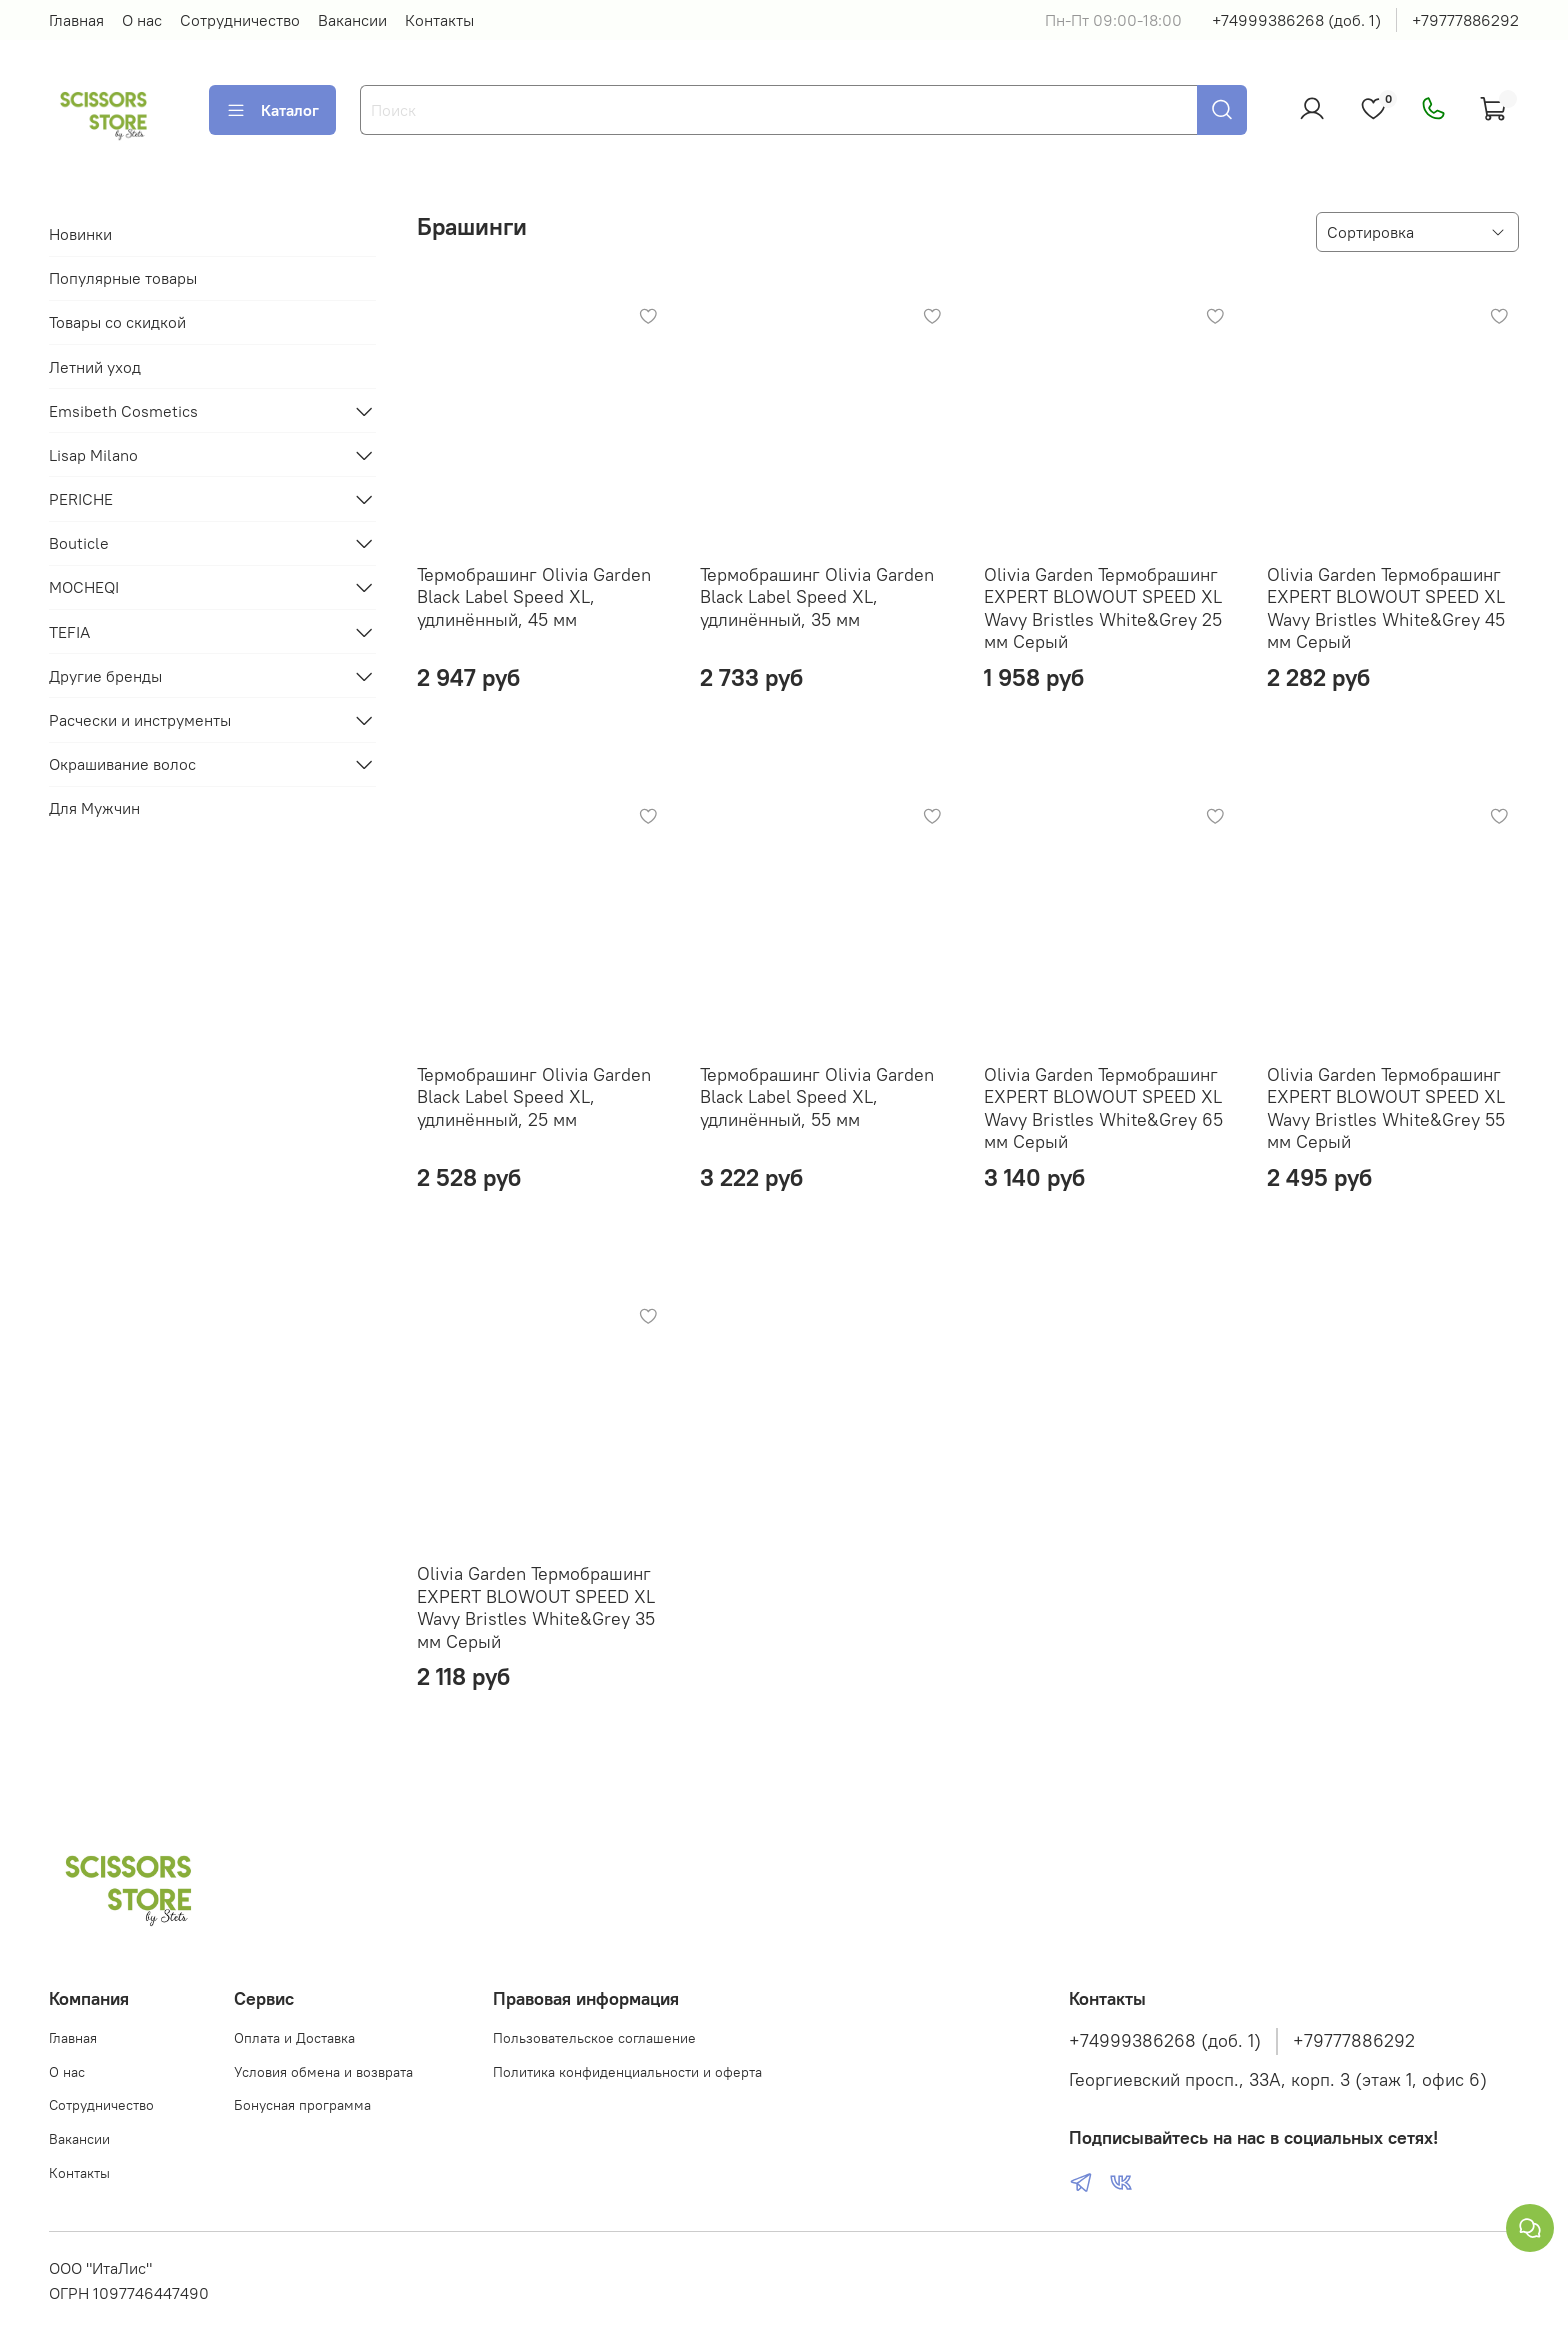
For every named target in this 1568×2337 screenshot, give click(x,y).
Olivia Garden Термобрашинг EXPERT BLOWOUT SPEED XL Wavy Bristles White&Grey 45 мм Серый (1386, 608)
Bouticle (79, 543)
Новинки (80, 234)
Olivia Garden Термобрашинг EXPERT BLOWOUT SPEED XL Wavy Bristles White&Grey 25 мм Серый (1103, 608)
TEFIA (69, 632)
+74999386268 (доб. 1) (1296, 20)
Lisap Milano (93, 455)
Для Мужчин (94, 808)
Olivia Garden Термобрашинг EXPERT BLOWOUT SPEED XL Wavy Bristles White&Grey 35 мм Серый (536, 1607)
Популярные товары (123, 278)
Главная (76, 20)
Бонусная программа (302, 2105)
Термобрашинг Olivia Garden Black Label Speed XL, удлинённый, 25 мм (534, 1097)
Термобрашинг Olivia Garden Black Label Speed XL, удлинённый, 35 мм (817, 597)
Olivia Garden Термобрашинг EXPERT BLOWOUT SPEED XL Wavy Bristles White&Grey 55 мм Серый (1386, 1108)
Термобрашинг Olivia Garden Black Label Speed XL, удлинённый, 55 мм (817, 1097)
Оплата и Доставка (294, 2038)
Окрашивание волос (122, 764)
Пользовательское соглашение (594, 2038)
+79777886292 (1465, 20)
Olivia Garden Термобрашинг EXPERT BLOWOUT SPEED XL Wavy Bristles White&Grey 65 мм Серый (1103, 1108)
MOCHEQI (84, 587)
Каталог (272, 110)
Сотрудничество (240, 20)
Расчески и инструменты (140, 720)
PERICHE (81, 499)
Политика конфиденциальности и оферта (627, 2072)
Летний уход (95, 367)
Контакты (439, 20)
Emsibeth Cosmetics (123, 411)
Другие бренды (105, 676)
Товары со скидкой (117, 322)
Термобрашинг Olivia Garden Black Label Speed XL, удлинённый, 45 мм (534, 597)
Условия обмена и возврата (323, 2072)
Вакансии (352, 20)
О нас (142, 20)
